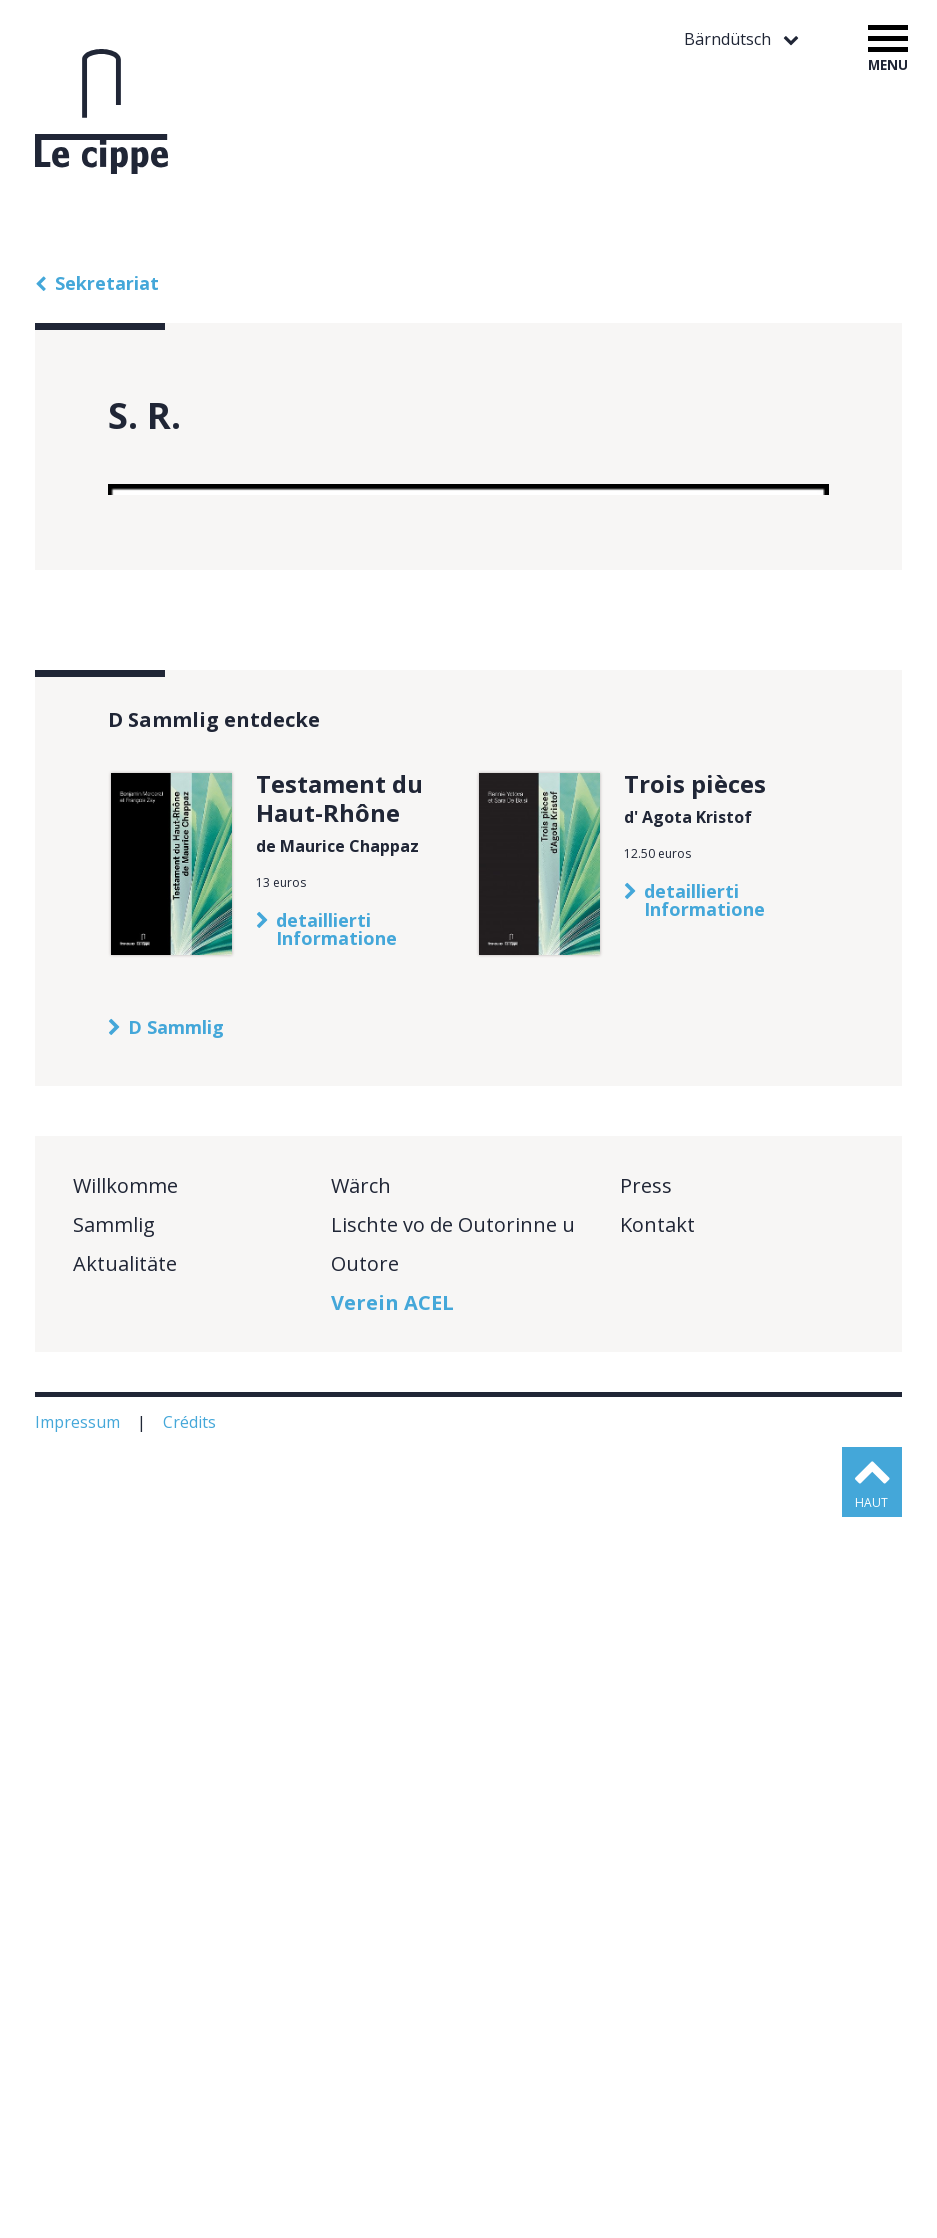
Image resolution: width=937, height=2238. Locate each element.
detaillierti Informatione (336, 1650)
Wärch (361, 1906)
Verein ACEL (392, 2023)
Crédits (191, 2143)
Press (646, 1906)
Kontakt (657, 1945)
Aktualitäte (125, 1984)
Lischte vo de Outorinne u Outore (453, 1965)
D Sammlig (176, 1748)
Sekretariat (107, 283)
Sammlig (114, 1945)
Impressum (79, 2143)
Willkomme (125, 1906)
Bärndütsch (729, 39)
